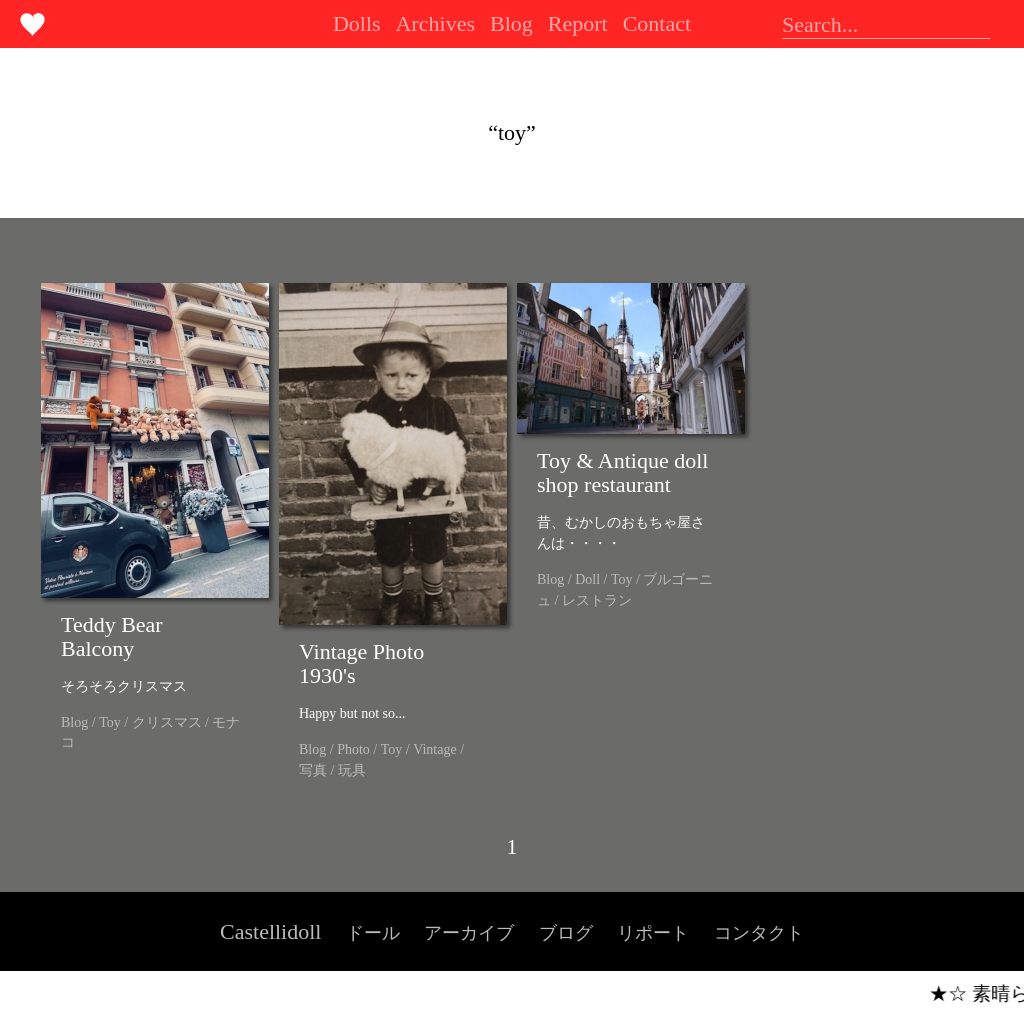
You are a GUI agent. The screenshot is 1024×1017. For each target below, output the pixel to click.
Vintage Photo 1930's (361, 663)
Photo (353, 749)
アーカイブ (469, 933)
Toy (110, 722)
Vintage (434, 749)
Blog (511, 23)
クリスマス (167, 722)
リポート (653, 933)
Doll (587, 579)
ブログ (566, 933)
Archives (435, 23)
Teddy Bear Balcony (112, 636)
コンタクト (759, 933)
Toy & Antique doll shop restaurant (622, 472)
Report (578, 23)
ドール (373, 933)
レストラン (597, 600)
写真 (313, 770)
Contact (657, 23)
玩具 (352, 770)
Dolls (357, 23)
